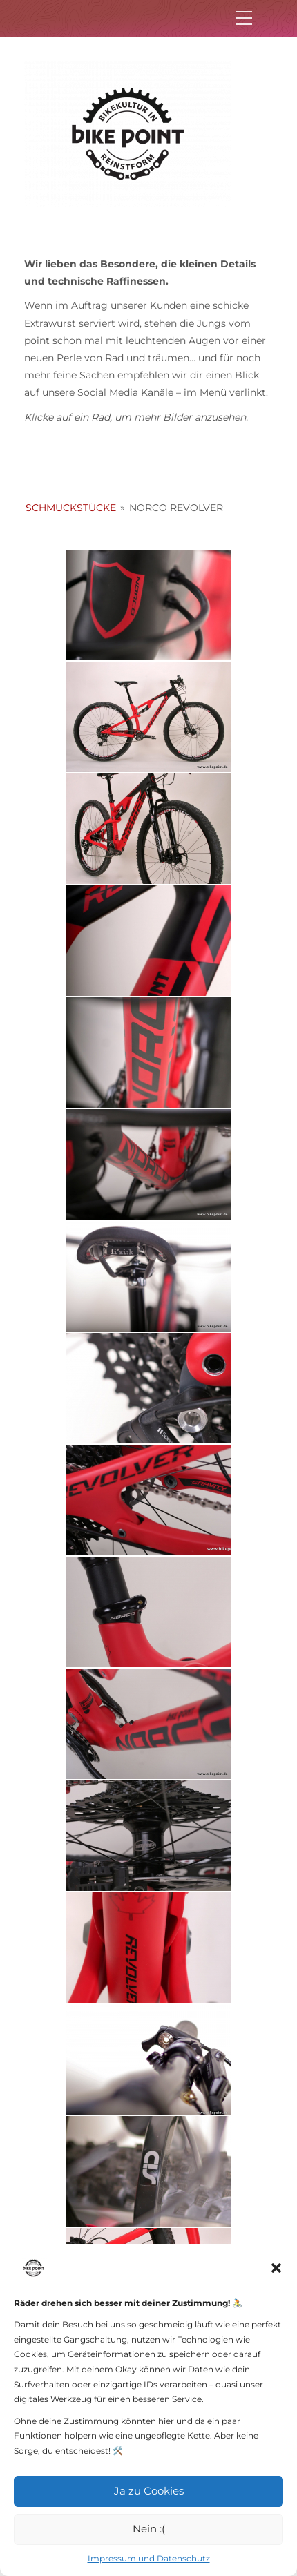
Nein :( (149, 2528)
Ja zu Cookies (149, 2490)
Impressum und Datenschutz (149, 2558)
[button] (276, 2268)
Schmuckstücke (71, 507)
